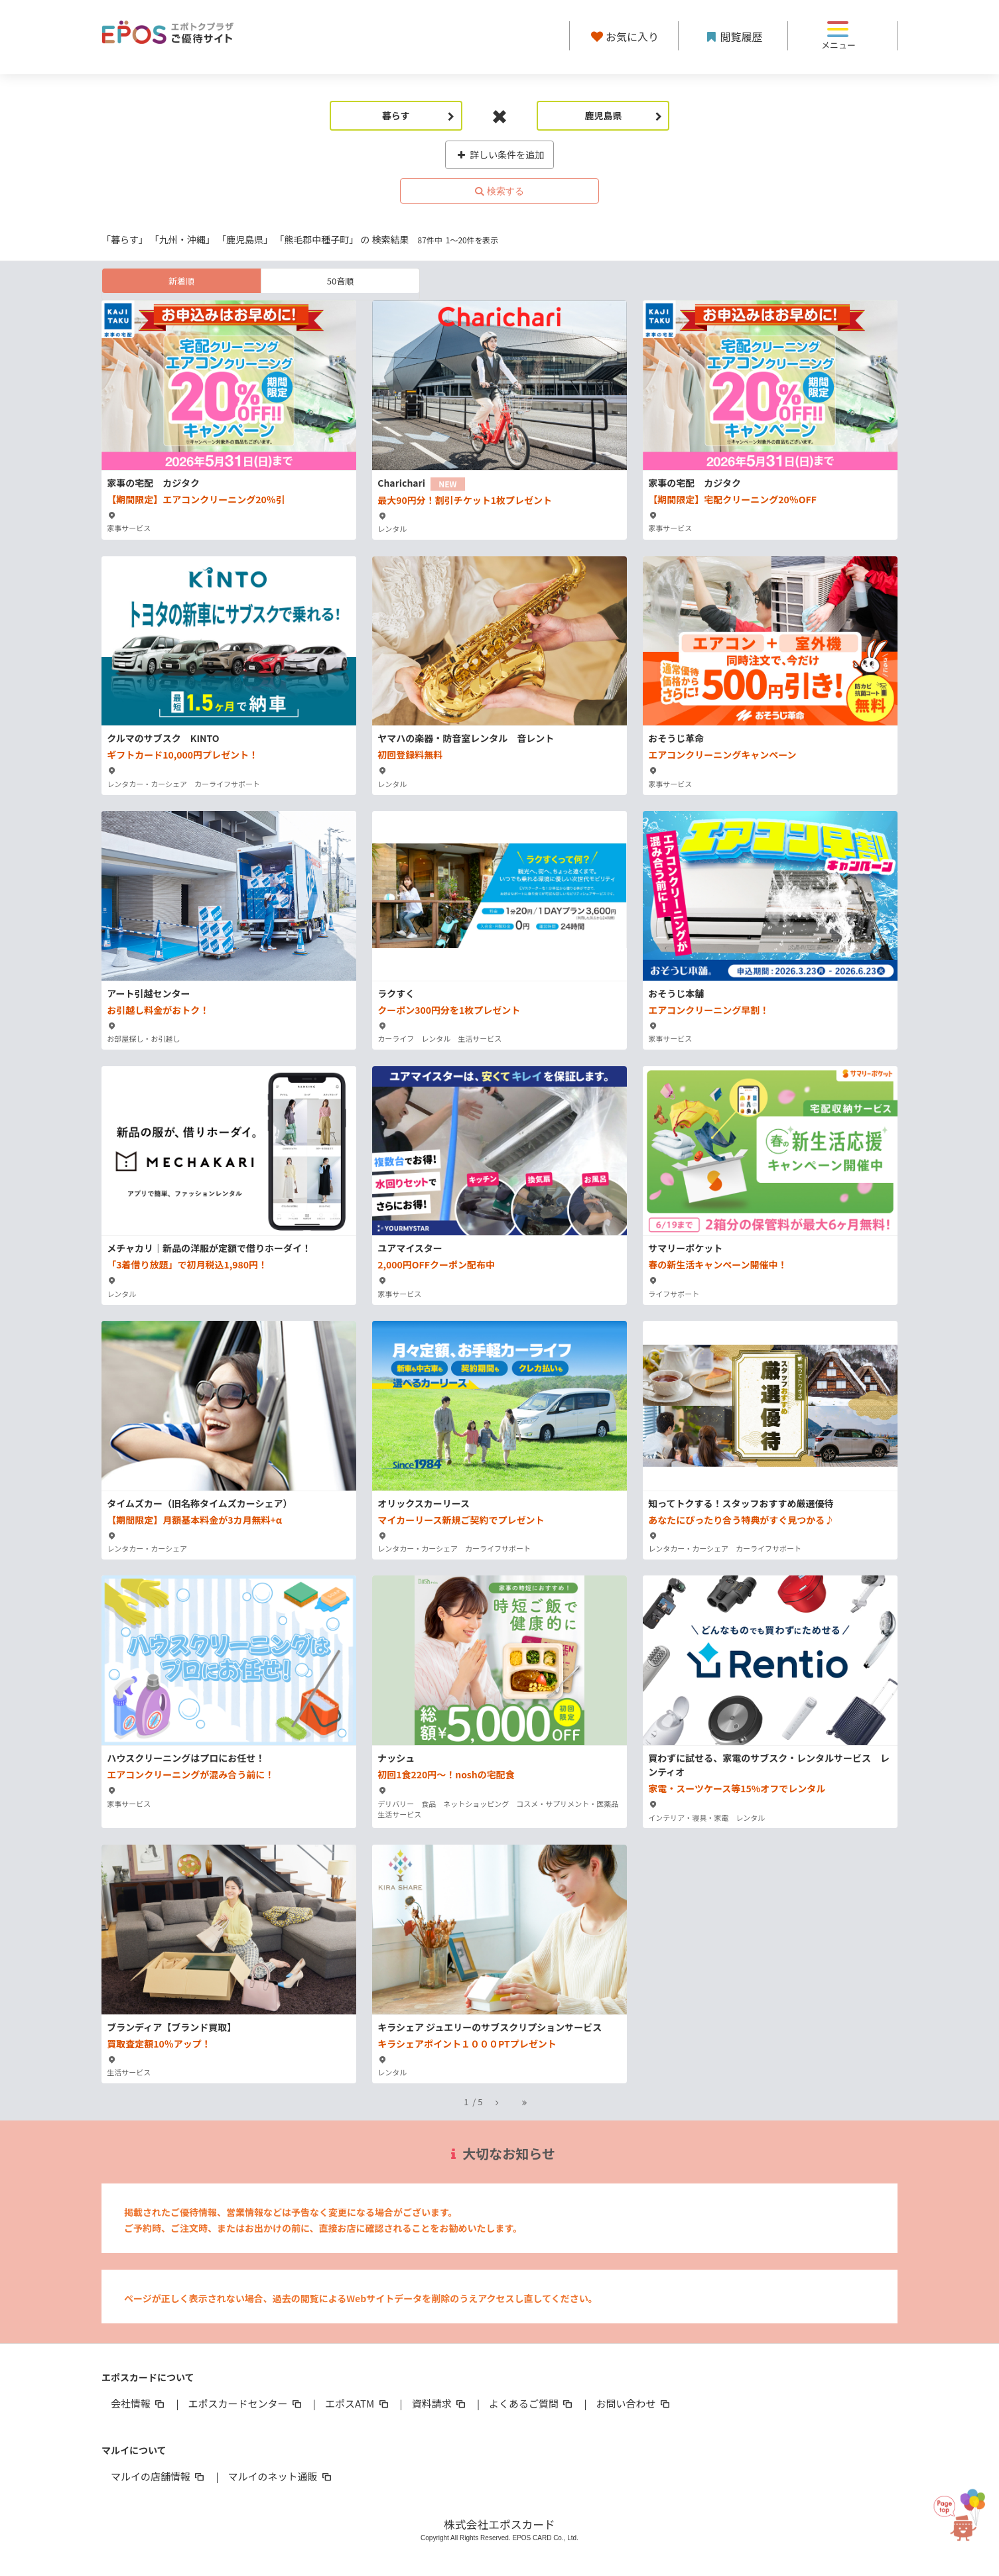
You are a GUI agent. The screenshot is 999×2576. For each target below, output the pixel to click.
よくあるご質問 (531, 2403)
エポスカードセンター (245, 2403)
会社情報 (138, 2403)
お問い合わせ (634, 2403)
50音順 (340, 281)
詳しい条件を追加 (500, 154)
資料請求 (440, 2403)
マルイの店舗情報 (158, 2476)
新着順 (181, 281)
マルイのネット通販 (280, 2476)
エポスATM (358, 2403)
